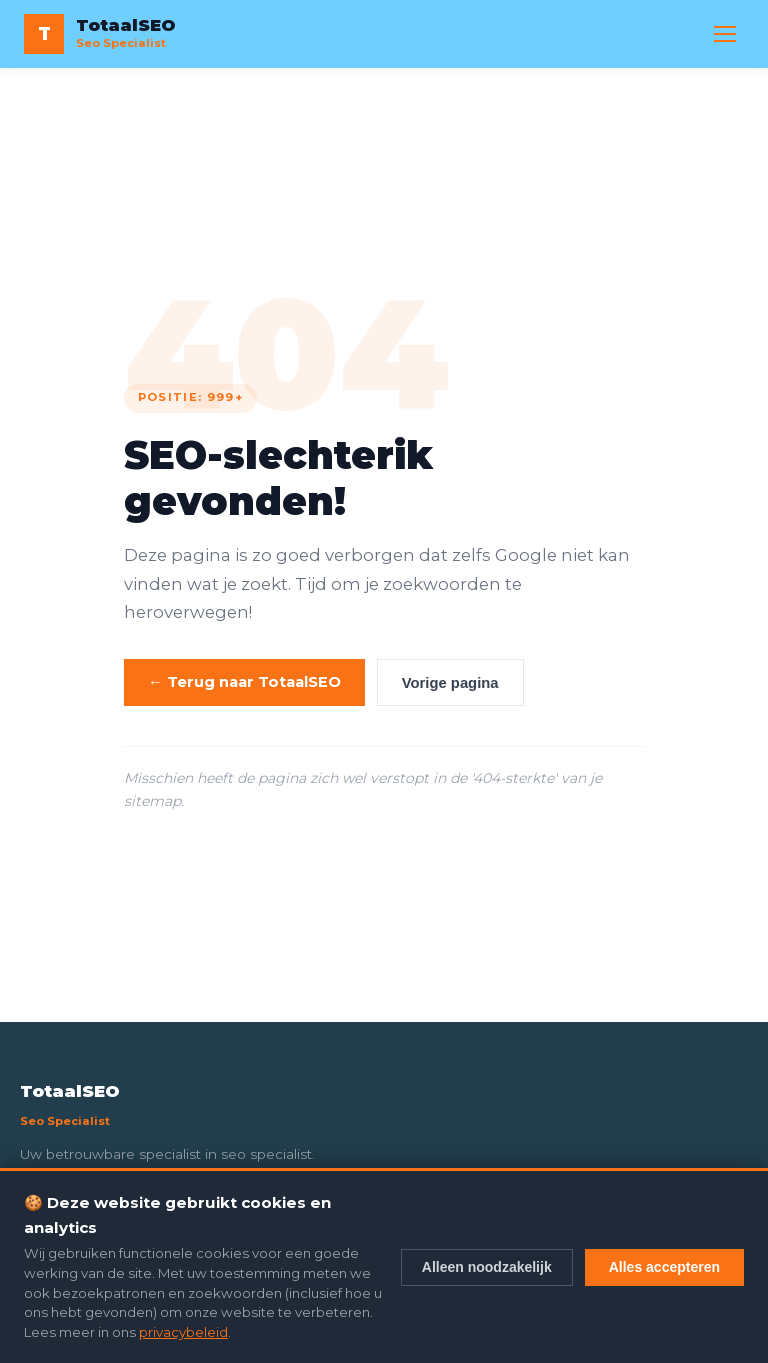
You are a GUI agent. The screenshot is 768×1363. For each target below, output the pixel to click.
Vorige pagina (450, 683)
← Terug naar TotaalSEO (244, 682)
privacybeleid (183, 1332)
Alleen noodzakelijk (487, 1267)
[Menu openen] (725, 34)
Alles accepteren (664, 1267)
